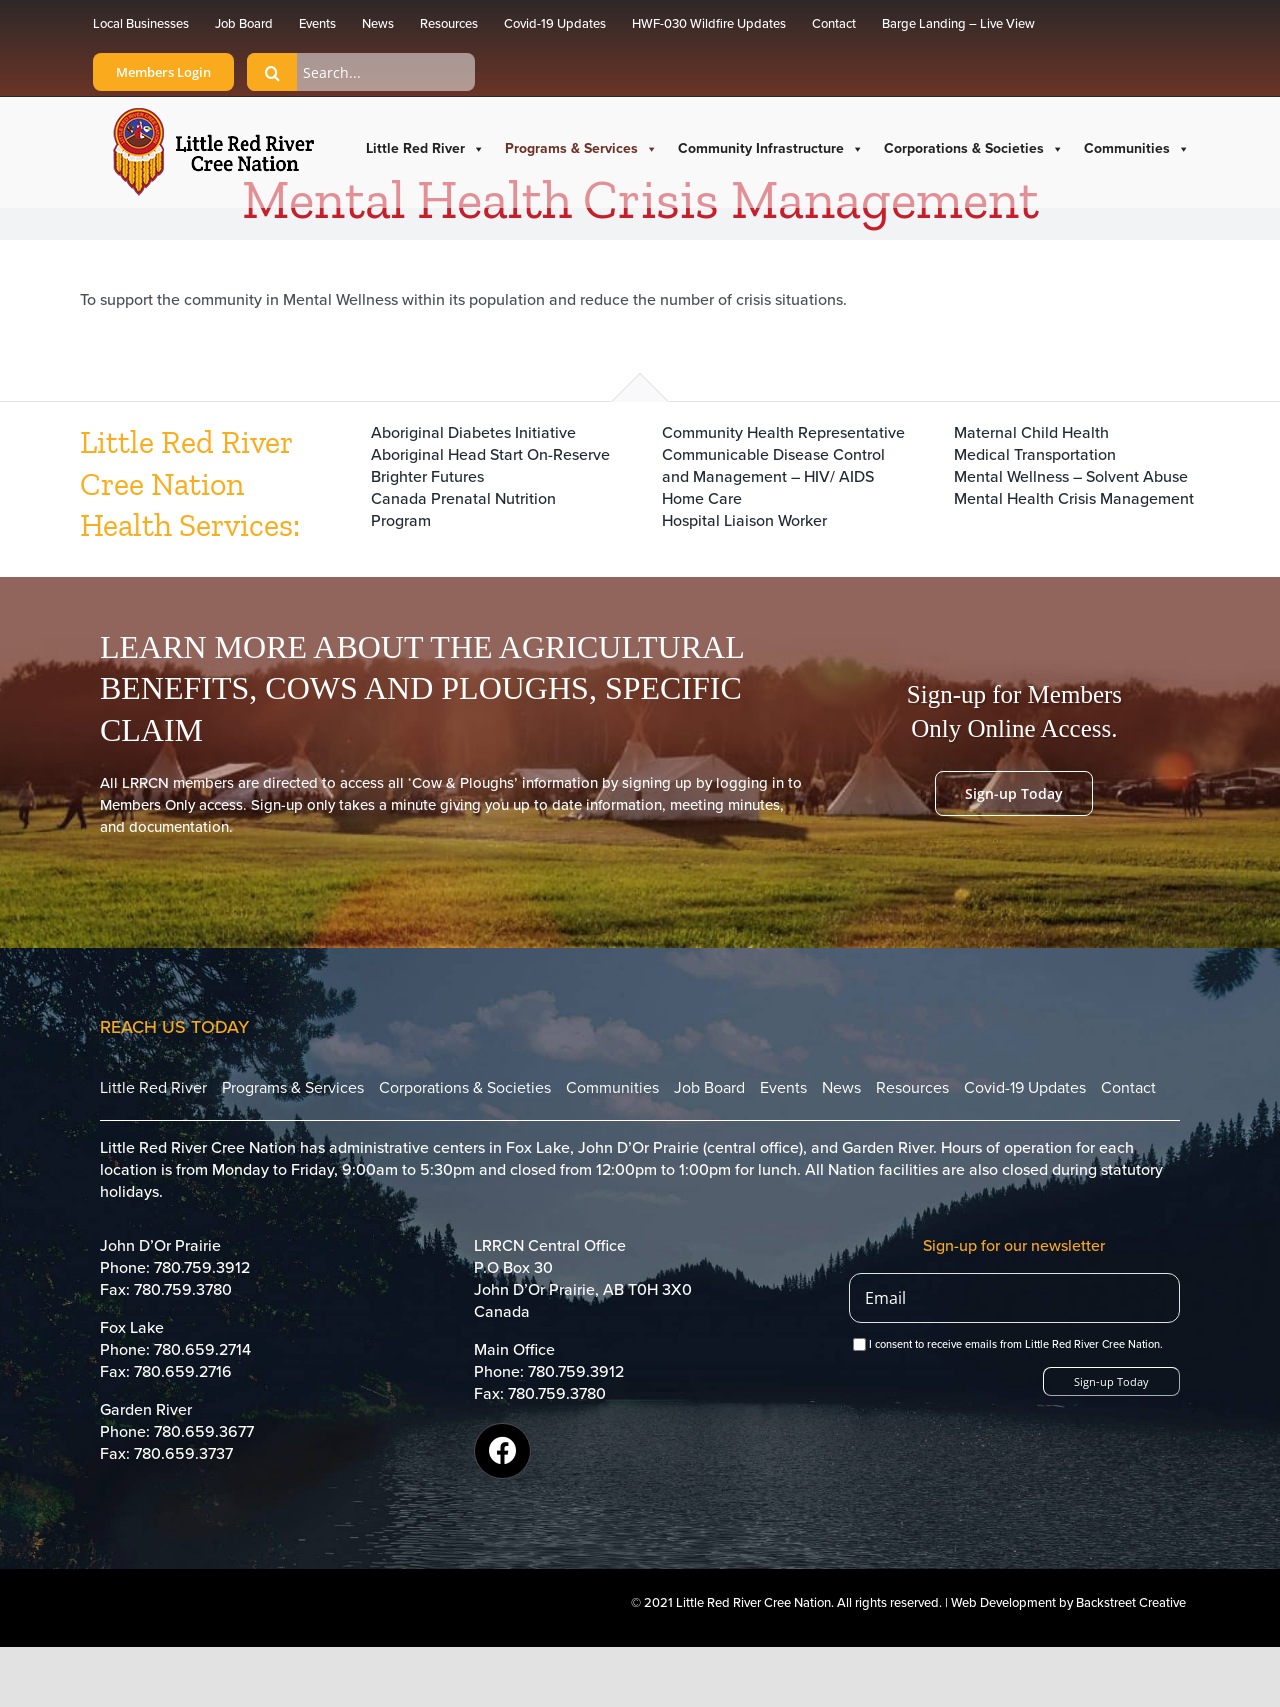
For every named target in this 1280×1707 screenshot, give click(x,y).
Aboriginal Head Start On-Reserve (490, 455)
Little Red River (425, 148)
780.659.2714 (202, 1350)
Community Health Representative (783, 433)
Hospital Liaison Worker (744, 521)
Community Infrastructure (771, 148)
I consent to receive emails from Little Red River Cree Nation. (1008, 1344)
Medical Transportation (1035, 455)
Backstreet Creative (1131, 1603)
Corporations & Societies (974, 148)
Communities (1137, 148)
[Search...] (361, 72)
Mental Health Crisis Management (1074, 499)
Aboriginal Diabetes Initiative (473, 433)
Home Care (702, 499)
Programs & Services (581, 148)
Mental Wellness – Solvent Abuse (1071, 477)
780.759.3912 (202, 1268)
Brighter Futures (427, 477)
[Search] (272, 72)
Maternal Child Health (1031, 433)
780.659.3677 (204, 1432)
